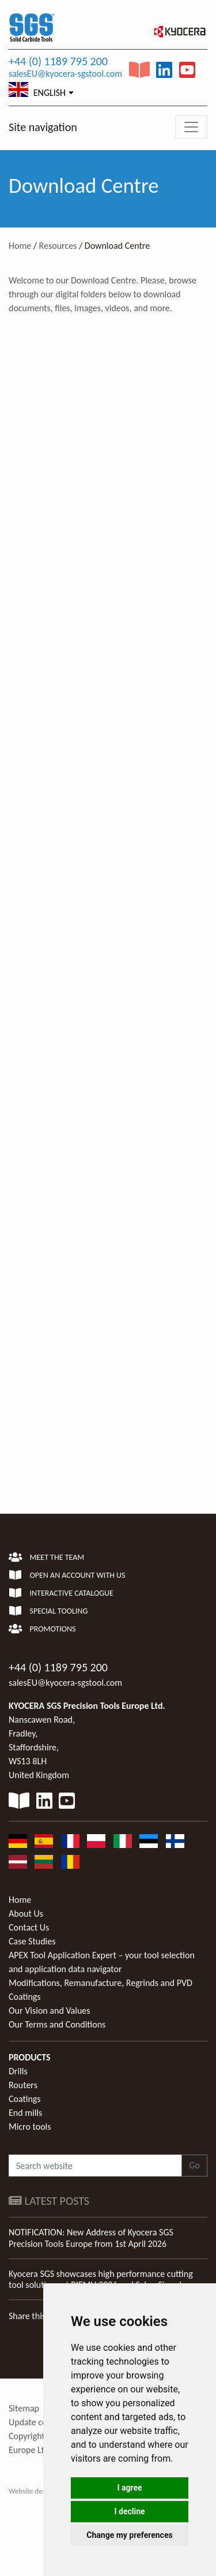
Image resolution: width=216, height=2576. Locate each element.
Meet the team (46, 1557)
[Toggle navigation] (191, 127)
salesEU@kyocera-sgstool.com (65, 73)
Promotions (42, 1629)
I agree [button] (129, 2487)
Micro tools (30, 2126)
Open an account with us (67, 1575)
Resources (58, 245)
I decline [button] (129, 2511)
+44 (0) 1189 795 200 (58, 61)
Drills (18, 2071)
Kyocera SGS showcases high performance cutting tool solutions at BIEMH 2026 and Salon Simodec (101, 2279)
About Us (26, 1913)
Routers (23, 2085)
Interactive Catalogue (61, 1593)
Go (194, 2165)
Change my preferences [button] (129, 2535)
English (37, 90)
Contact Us (29, 1927)
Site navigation (43, 127)
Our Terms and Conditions (57, 2024)
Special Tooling (48, 1611)
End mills (25, 2112)
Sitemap (24, 2408)
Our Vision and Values (49, 2010)
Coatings (25, 2098)
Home (20, 245)
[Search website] (95, 2165)
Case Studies (32, 1941)
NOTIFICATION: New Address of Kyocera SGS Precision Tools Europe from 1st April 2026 (91, 2238)
